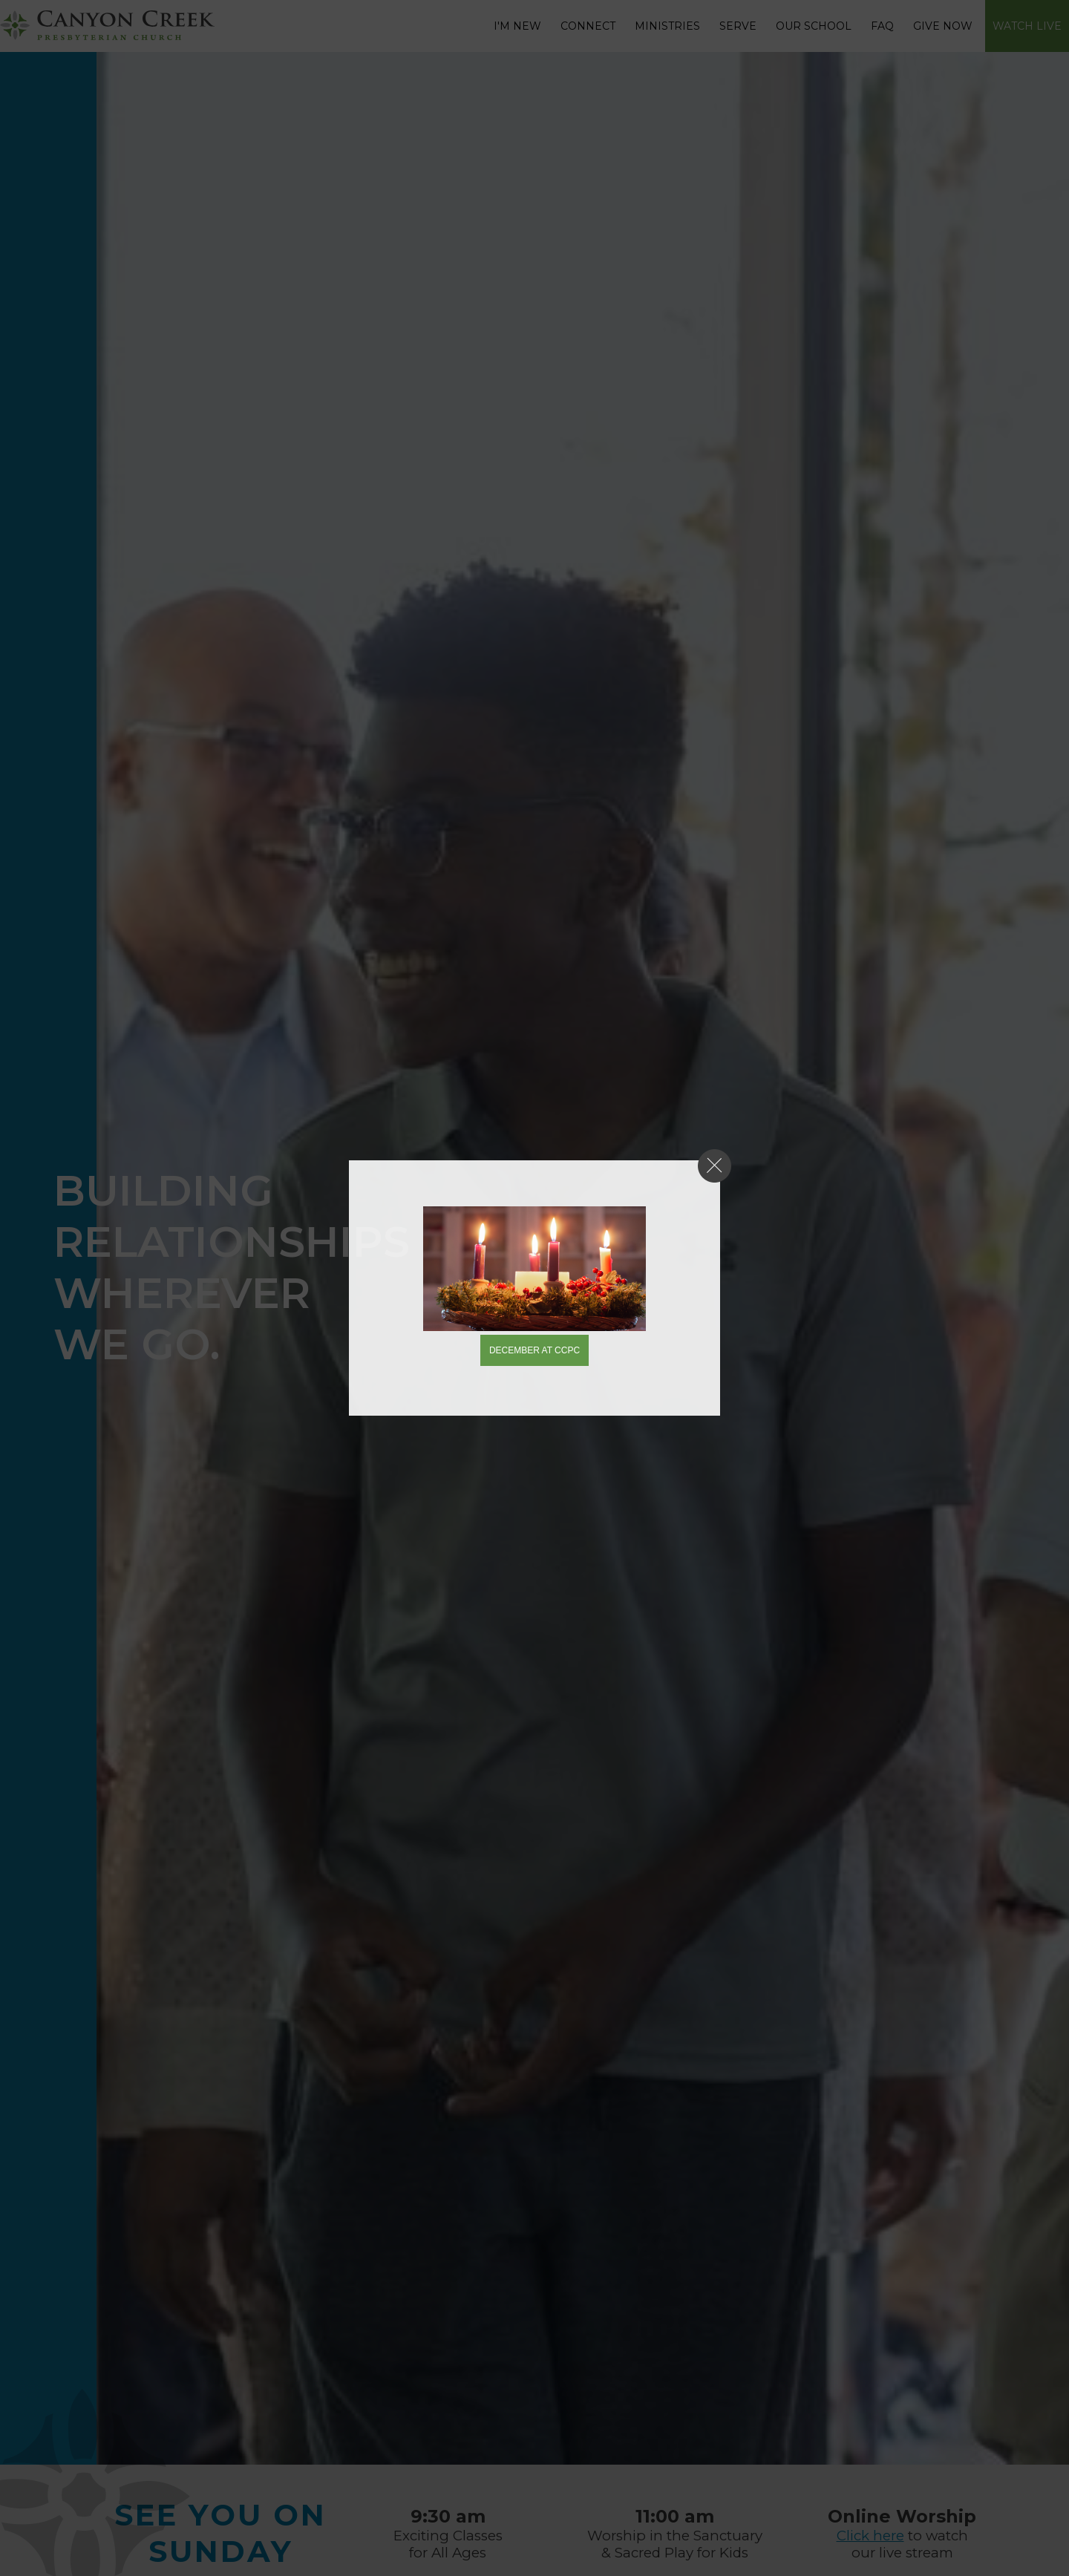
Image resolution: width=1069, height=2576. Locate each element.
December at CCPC (534, 1350)
